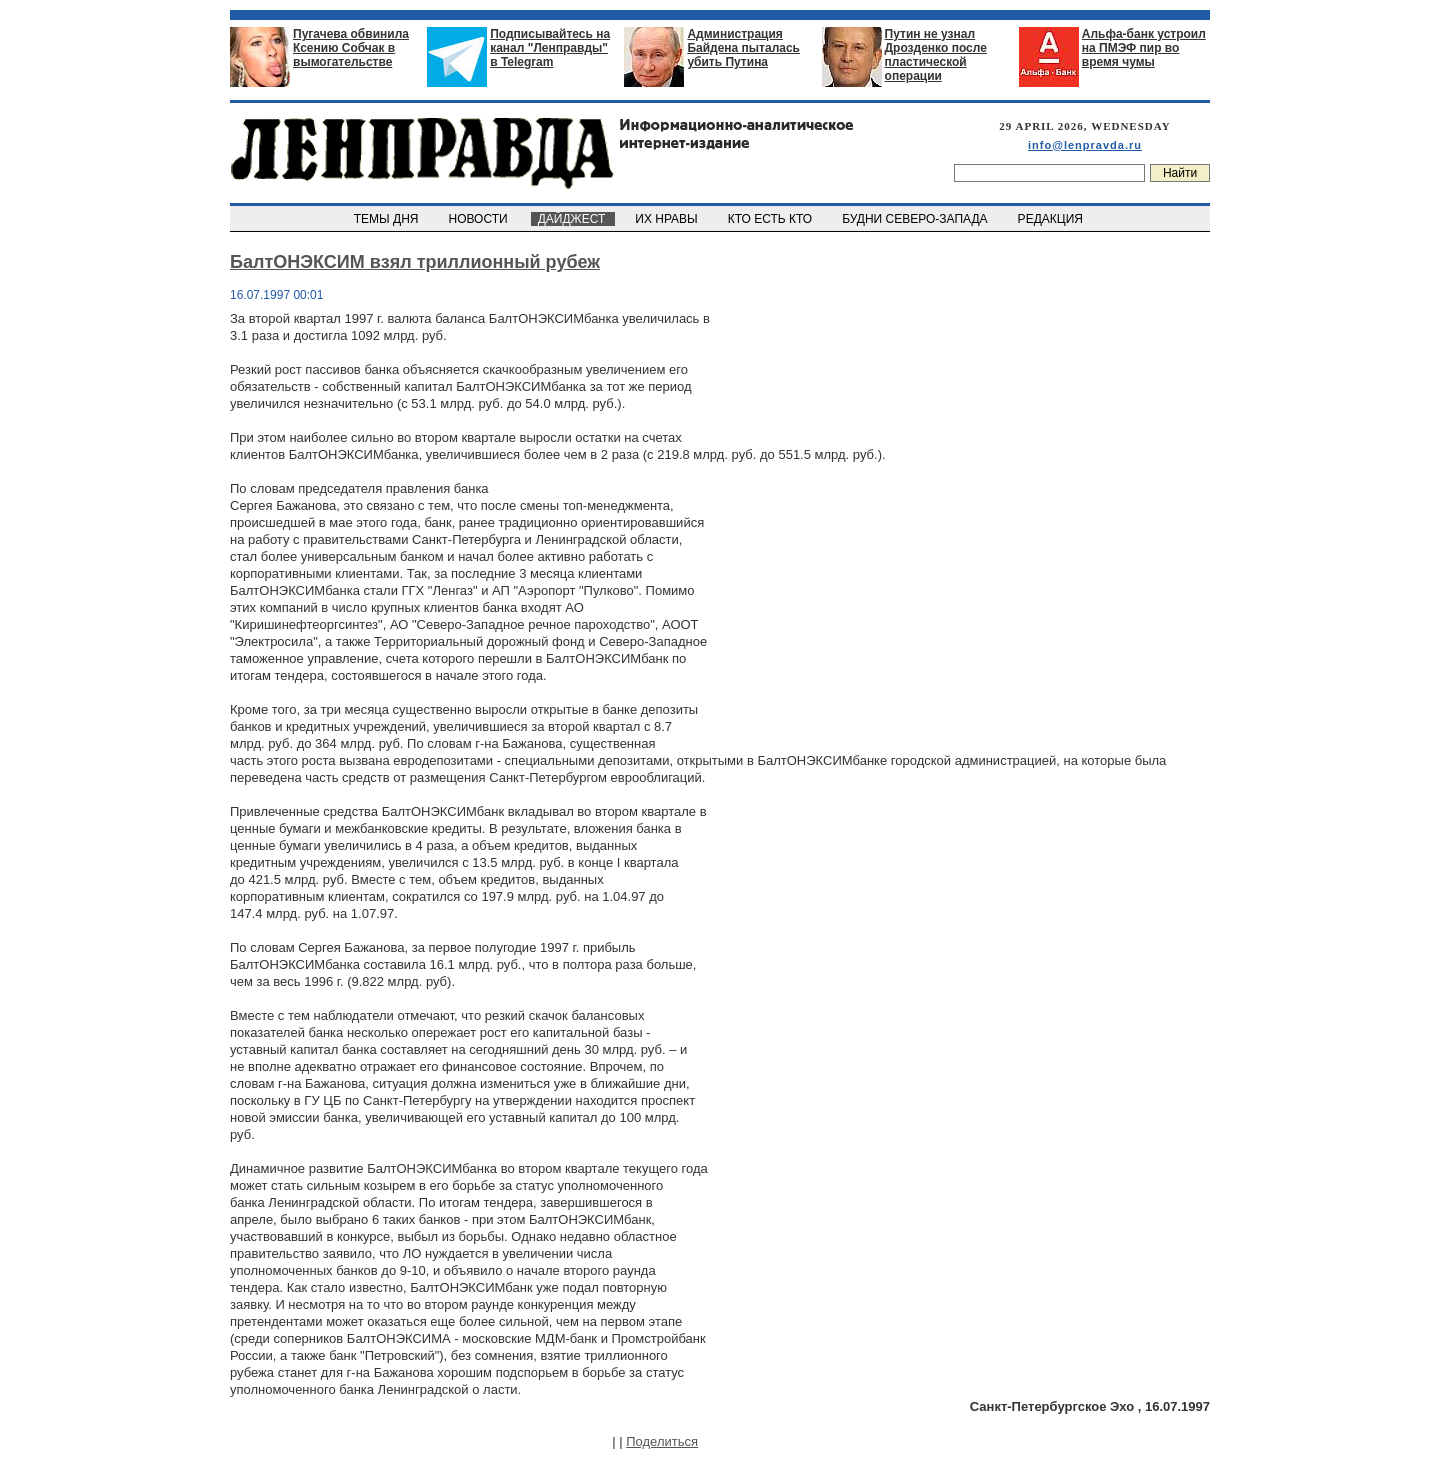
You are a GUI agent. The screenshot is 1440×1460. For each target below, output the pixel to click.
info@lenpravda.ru (1085, 145)
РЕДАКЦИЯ (1052, 219)
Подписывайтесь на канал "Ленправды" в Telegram (550, 48)
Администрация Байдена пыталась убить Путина (743, 48)
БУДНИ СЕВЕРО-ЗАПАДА (916, 219)
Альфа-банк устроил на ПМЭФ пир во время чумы (1144, 48)
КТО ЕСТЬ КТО (771, 219)
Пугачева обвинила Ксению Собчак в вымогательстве (351, 48)
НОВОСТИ (480, 219)
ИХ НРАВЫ (668, 219)
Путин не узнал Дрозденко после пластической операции (936, 55)
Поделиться (662, 1441)
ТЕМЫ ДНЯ (387, 219)
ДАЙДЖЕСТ (573, 219)
